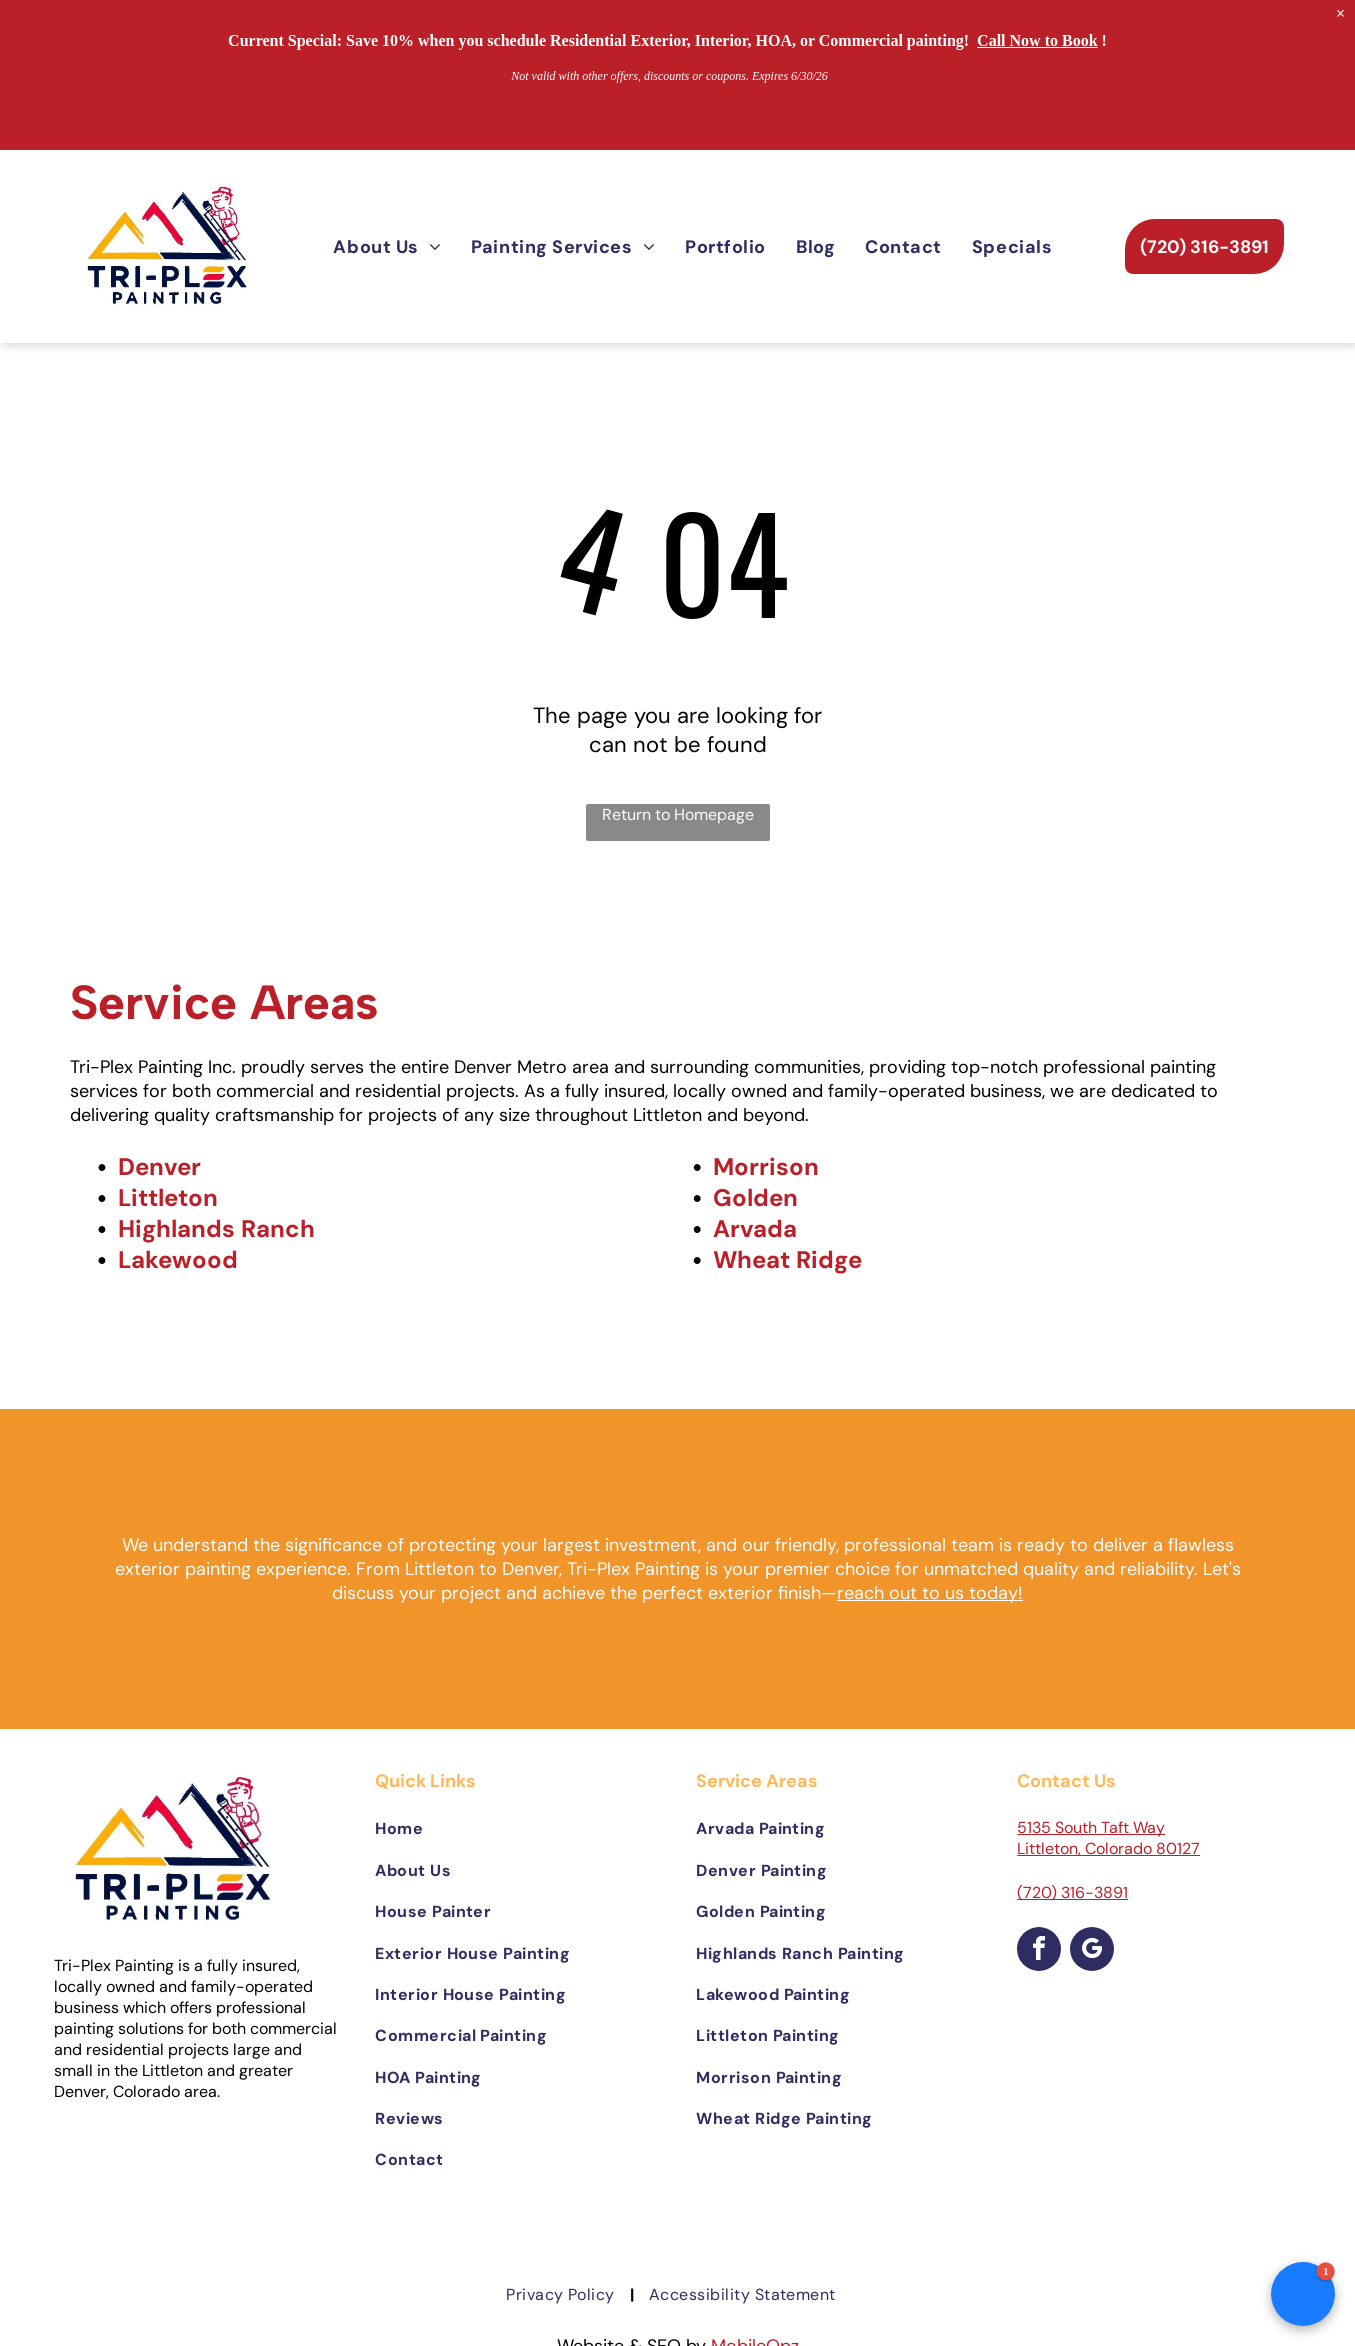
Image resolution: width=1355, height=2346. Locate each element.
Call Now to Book (1037, 40)
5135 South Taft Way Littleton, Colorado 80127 (1108, 1838)
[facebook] (1039, 1951)
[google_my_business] (1092, 1951)
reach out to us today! (930, 1593)
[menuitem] (387, 246)
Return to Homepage (678, 814)
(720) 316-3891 (1072, 1892)
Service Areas (224, 1002)
